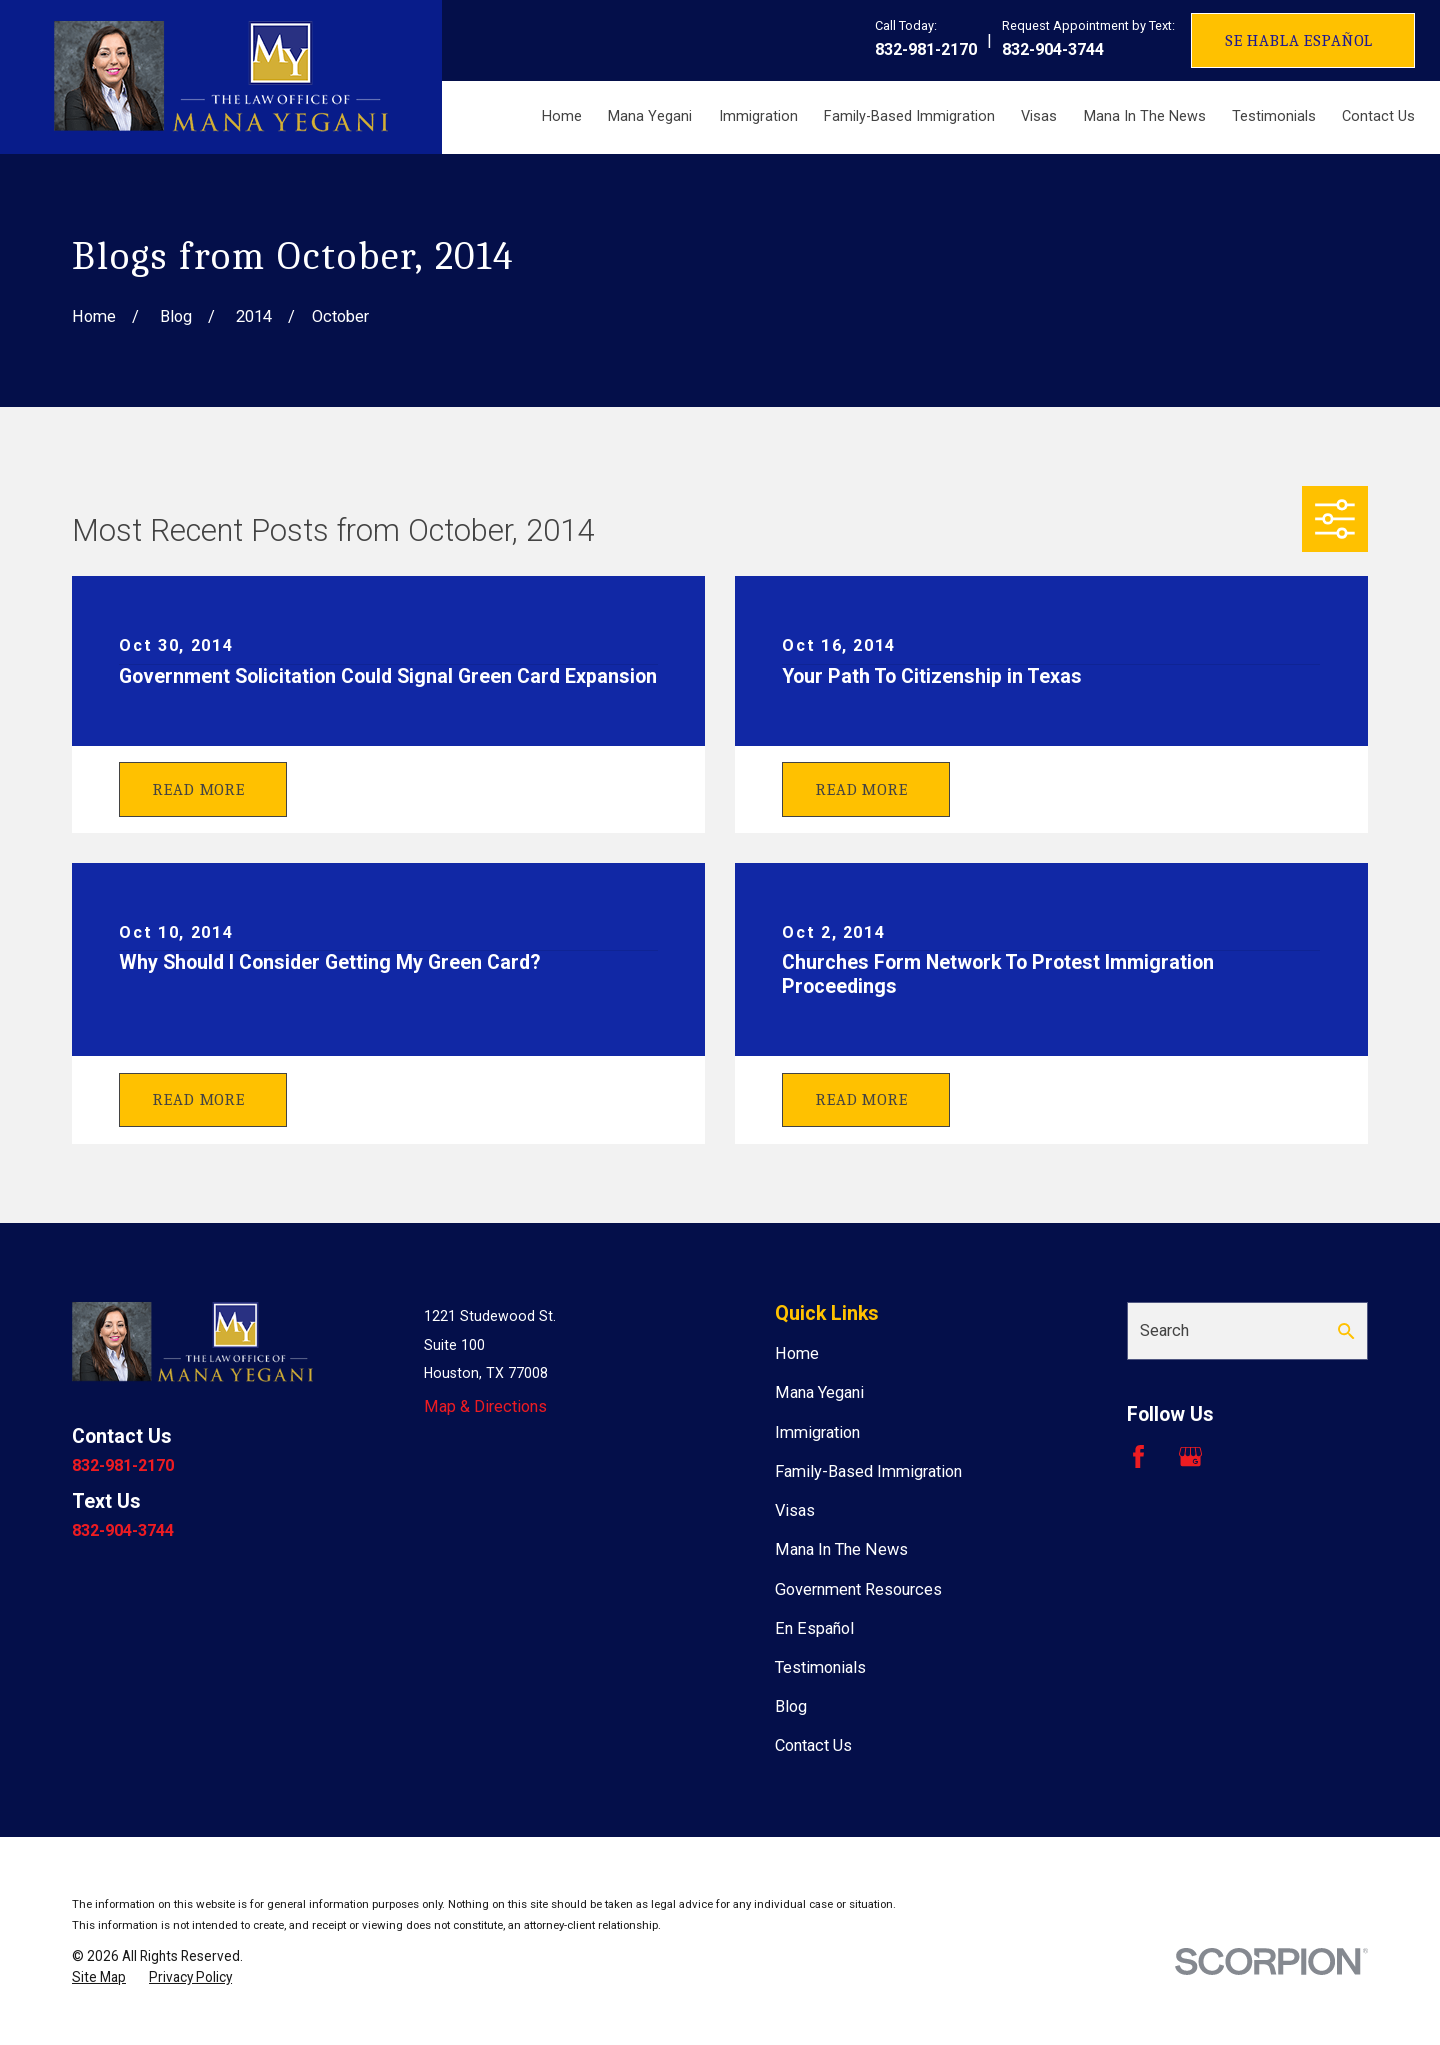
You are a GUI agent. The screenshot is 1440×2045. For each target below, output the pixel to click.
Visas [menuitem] (1039, 116)
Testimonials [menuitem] (1274, 116)
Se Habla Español (1299, 40)
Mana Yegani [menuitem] (650, 116)
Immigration (817, 1432)
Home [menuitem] (562, 116)
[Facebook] (1138, 1456)
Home (797, 1353)
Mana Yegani (819, 1392)
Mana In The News (841, 1549)
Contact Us (813, 1745)
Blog (791, 1706)
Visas (795, 1510)
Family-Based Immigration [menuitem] (909, 116)
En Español (814, 1628)
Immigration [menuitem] (758, 116)
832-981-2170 (926, 49)
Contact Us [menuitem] (1378, 116)
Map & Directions (485, 1406)
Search (1164, 1330)
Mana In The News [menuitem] (1145, 116)
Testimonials (820, 1667)
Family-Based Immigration (868, 1471)
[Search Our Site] (1346, 1331)
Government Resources (858, 1589)
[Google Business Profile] (1190, 1456)
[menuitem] (99, 1977)
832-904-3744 (1053, 49)
